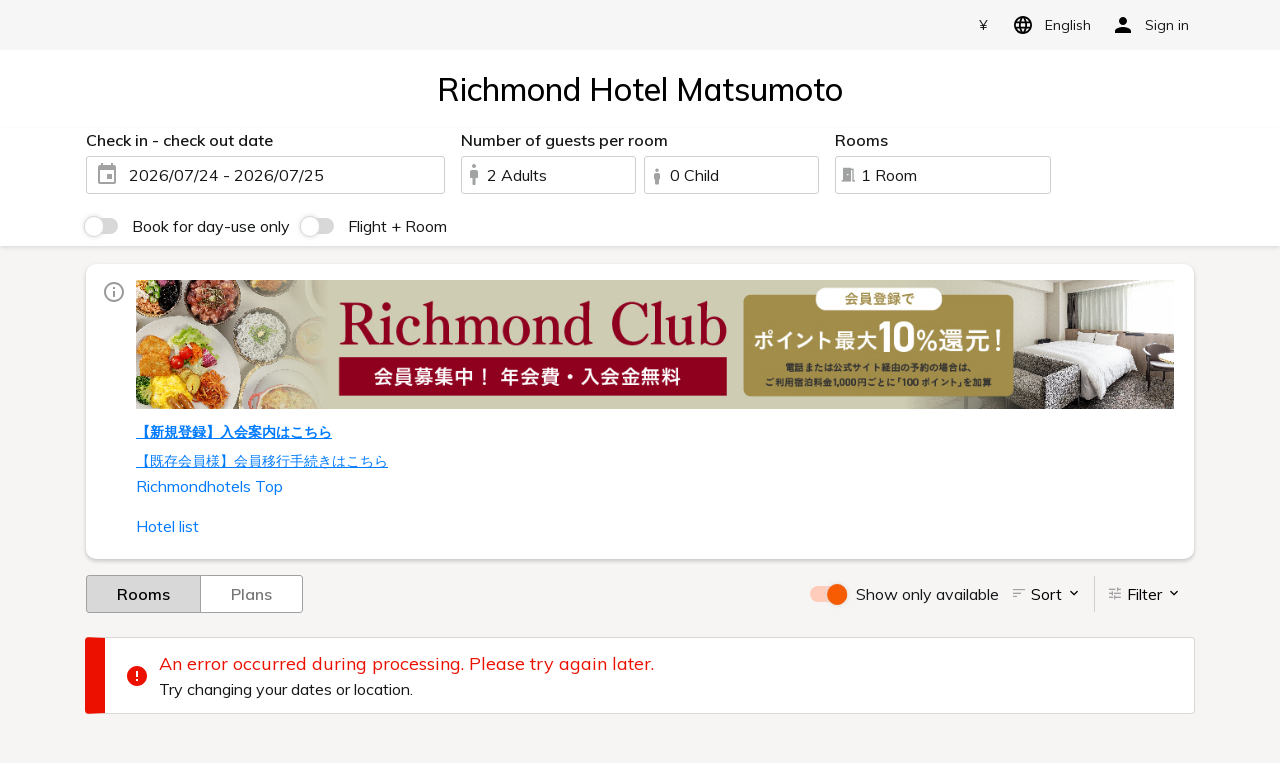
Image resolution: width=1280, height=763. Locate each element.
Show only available (927, 594)
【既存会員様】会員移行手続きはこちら (262, 461)
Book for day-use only (211, 226)
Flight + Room (397, 226)
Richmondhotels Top (209, 486)
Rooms (143, 593)
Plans (251, 593)
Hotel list (167, 526)
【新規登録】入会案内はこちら (234, 432)
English (1048, 25)
